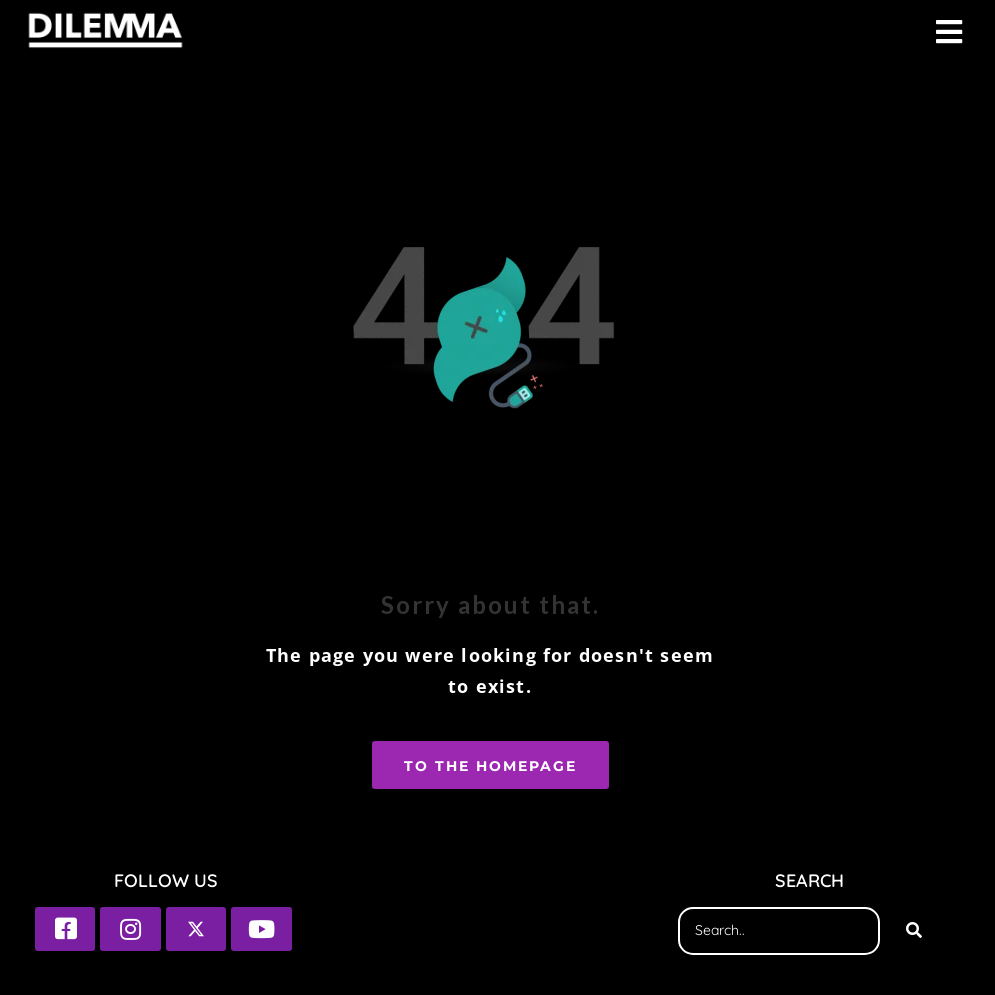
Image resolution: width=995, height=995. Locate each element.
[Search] (914, 931)
